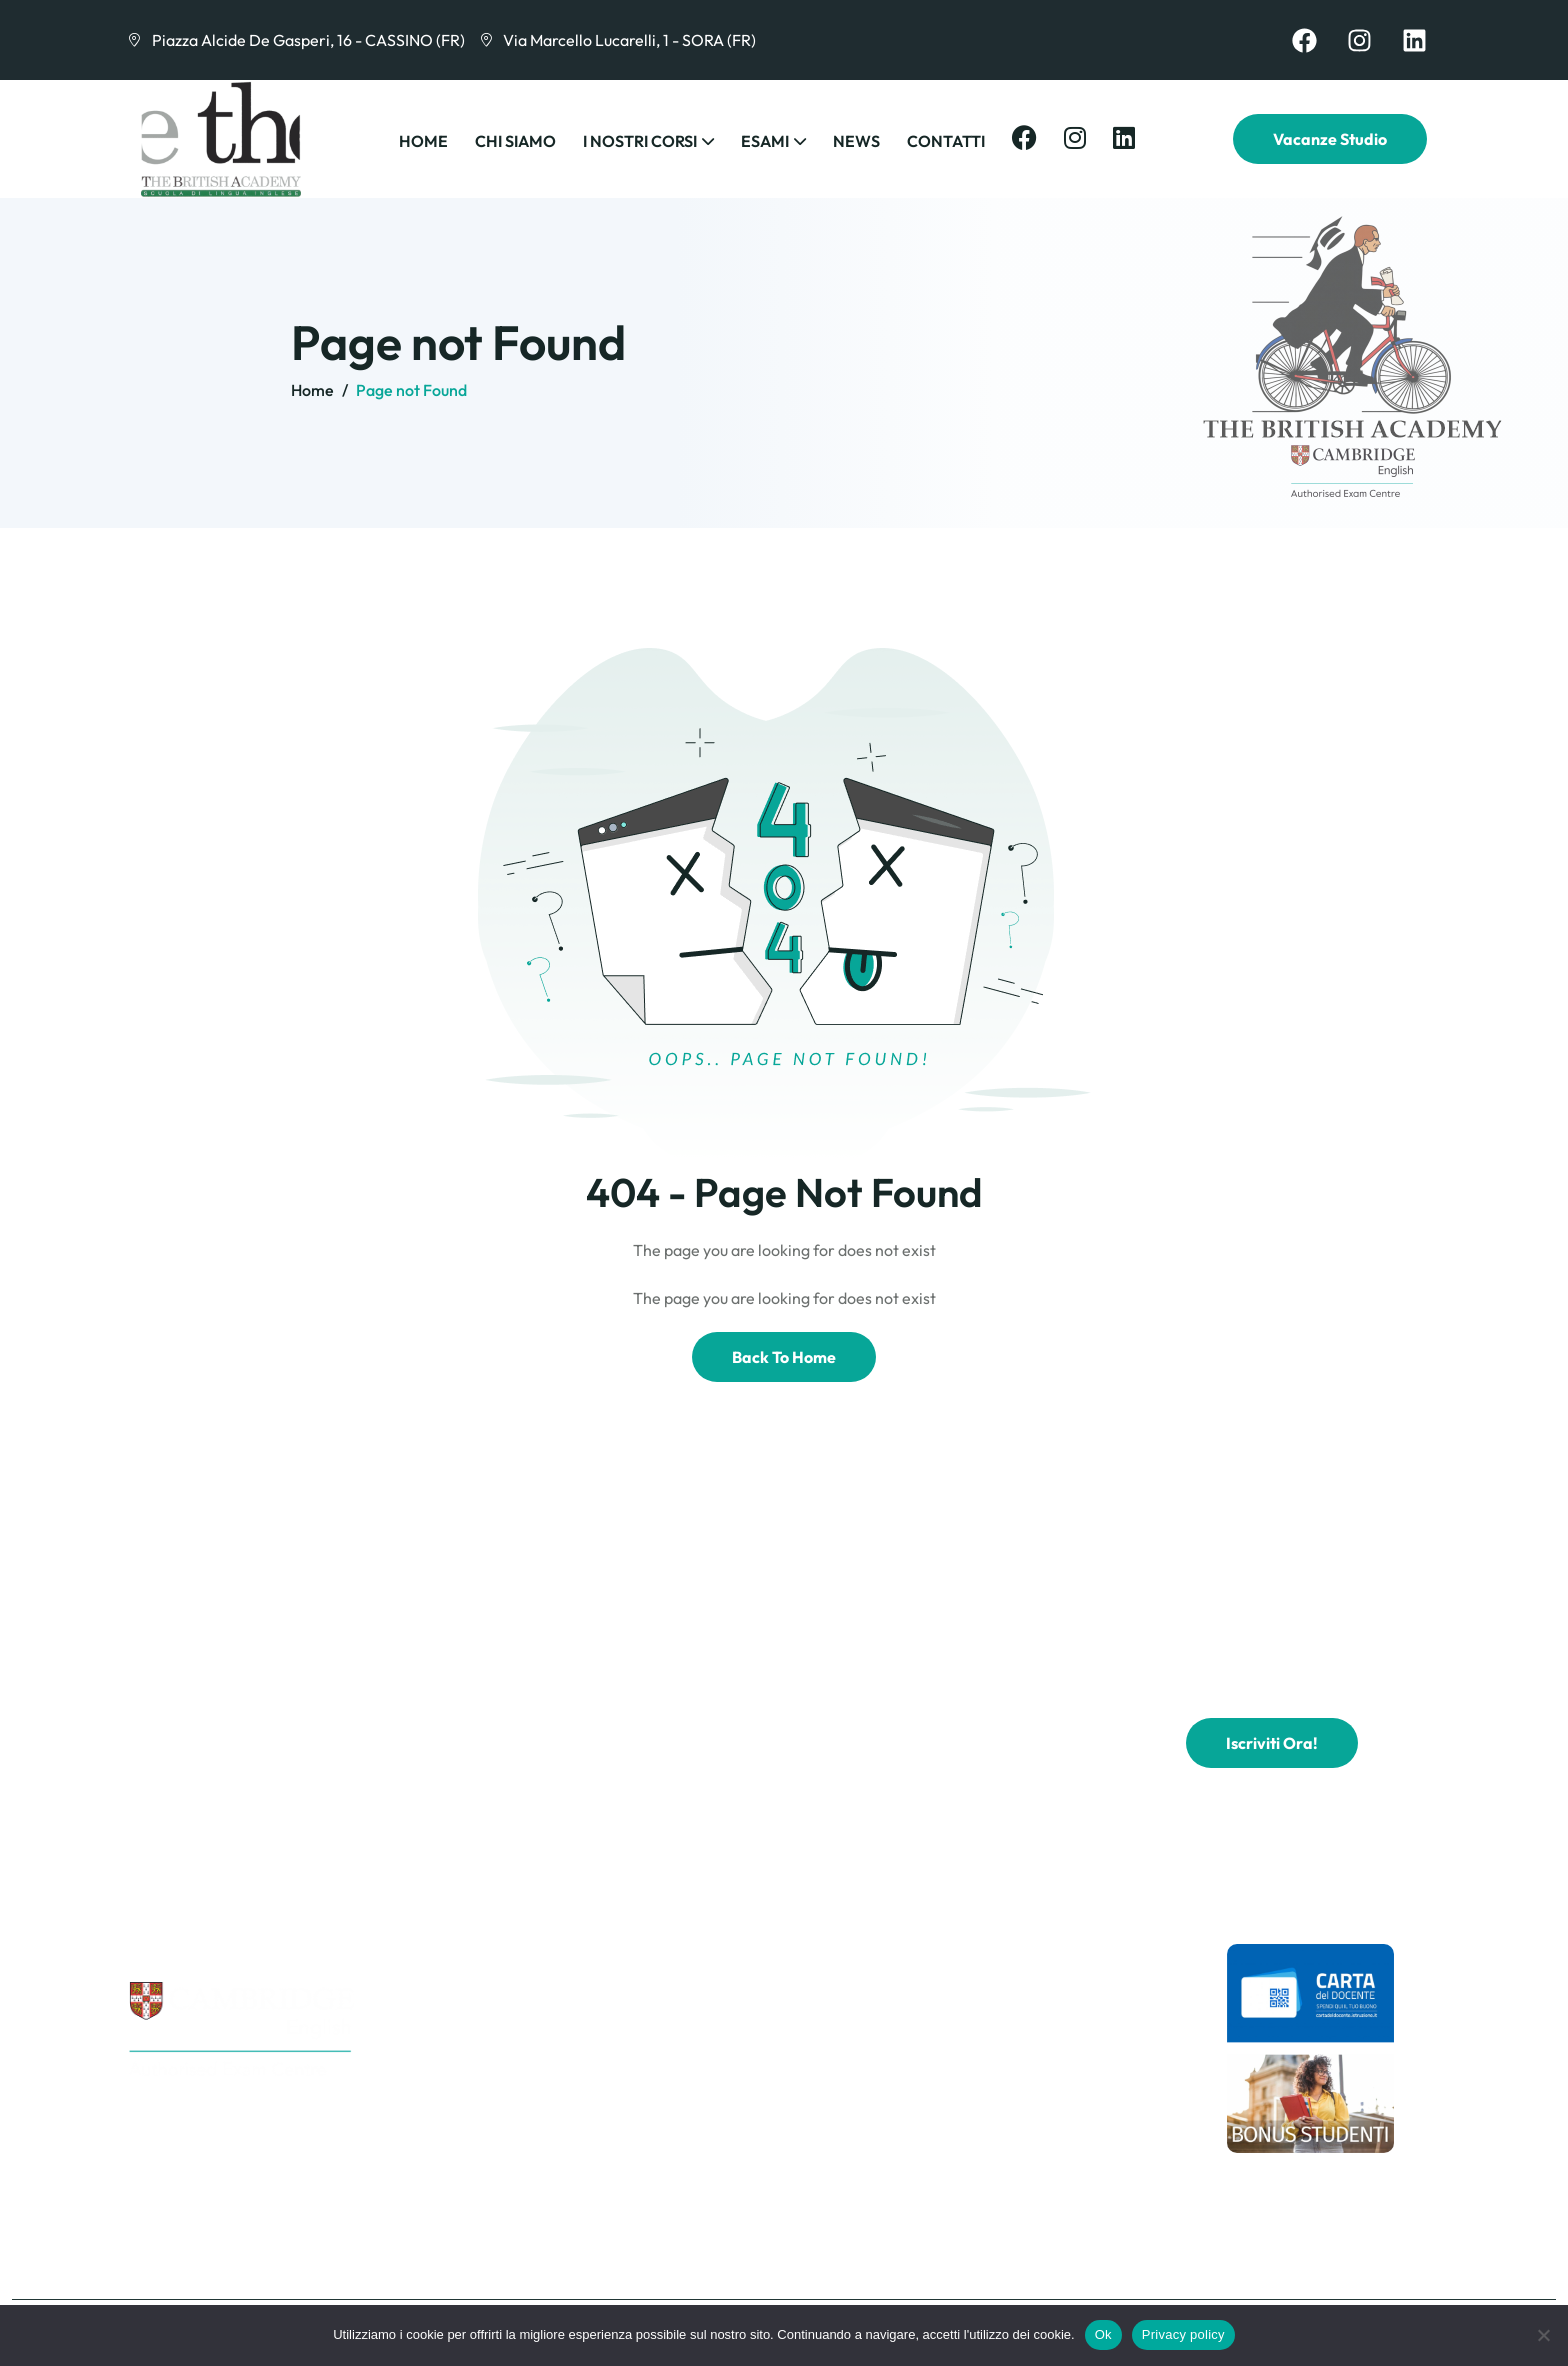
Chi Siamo (515, 141)
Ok (1103, 2334)
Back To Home (784, 1357)
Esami (765, 141)
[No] (1543, 2335)
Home (423, 141)
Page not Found (411, 390)
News (856, 141)
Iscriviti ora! (1272, 1743)
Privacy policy (1183, 2334)
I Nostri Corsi (640, 141)
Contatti (946, 141)
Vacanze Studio (1330, 139)
